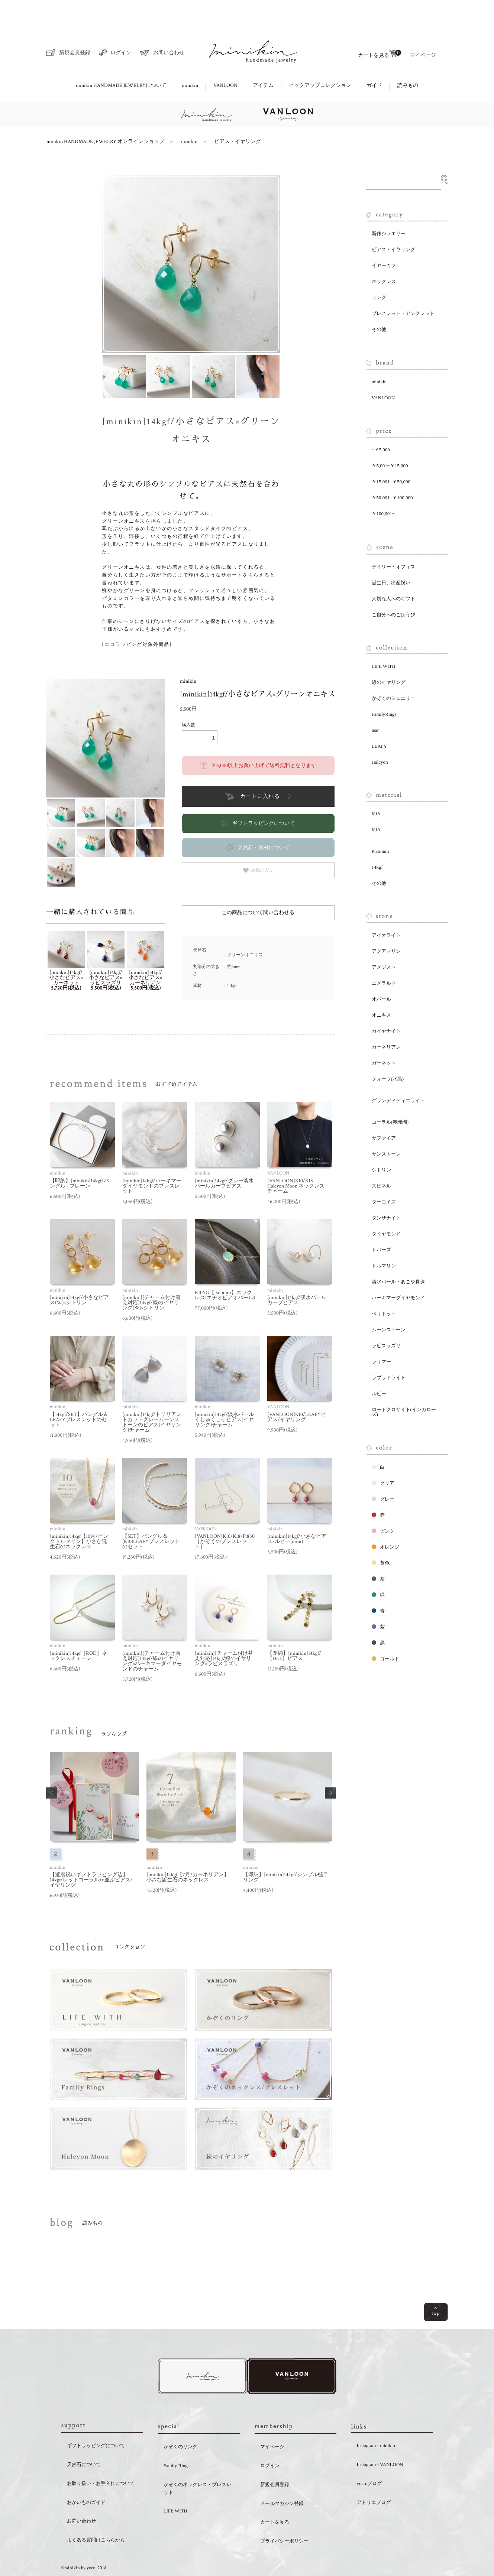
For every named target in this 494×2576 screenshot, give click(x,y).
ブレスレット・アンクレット (403, 287)
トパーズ (381, 1224)
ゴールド (385, 1633)
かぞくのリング (180, 2422)
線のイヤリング (389, 656)
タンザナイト (386, 1192)
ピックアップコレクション (320, 59)
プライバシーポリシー (284, 2517)
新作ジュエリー (389, 208)
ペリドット (384, 1288)
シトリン (381, 1144)
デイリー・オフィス (393, 541)
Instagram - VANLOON (380, 2440)
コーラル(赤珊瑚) (390, 1096)
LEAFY (379, 720)
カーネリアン (386, 1021)
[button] (51, 1767)
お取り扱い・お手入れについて (101, 2459)
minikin (190, 59)
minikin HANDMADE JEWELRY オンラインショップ (105, 116)
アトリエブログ (374, 2478)
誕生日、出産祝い (391, 557)
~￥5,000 (381, 424)
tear (375, 704)
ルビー (379, 1368)
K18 (376, 788)
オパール (381, 973)
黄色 (381, 1537)
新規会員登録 (68, 26)
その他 (379, 303)
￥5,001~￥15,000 (390, 440)
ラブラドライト (389, 1352)
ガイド (374, 59)
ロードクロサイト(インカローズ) (404, 1386)
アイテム (263, 59)
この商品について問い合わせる (258, 887)
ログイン (115, 26)
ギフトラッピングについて (96, 2421)
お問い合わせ (162, 27)
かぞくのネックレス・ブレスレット (197, 2464)
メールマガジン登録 (282, 2479)
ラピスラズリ (386, 1320)
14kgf (377, 841)
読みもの (407, 59)
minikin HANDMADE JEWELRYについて (121, 59)
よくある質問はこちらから (96, 2515)
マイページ (423, 29)
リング (379, 272)
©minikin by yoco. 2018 (83, 2543)
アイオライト (386, 909)
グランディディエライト (398, 1075)
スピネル (381, 1160)
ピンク (383, 1505)
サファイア (384, 1112)
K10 (376, 804)
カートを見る (379, 28)
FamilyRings (384, 688)
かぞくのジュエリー (393, 672)
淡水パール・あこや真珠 (398, 1256)
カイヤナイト (386, 1005)
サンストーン (386, 1128)
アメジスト (384, 941)
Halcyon (380, 736)
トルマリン (384, 1240)
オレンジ (385, 1521)
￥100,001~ (383, 488)
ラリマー (381, 1336)
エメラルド (384, 957)
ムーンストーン (389, 1304)
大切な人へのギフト (393, 573)
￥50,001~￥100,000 (392, 472)
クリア (383, 1457)
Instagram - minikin (376, 2421)
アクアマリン (386, 925)
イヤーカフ (384, 240)
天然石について (84, 2440)
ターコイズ (384, 1176)
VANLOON (225, 59)
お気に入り (258, 845)
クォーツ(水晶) (388, 1053)
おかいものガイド (86, 2478)
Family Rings (177, 2441)
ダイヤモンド (386, 1208)
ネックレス (384, 256)
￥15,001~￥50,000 (391, 456)
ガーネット (384, 1037)
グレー (383, 1473)
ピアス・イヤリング (237, 116)
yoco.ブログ (369, 2459)
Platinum (380, 825)
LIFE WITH (383, 640)
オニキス (381, 989)
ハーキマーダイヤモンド (398, 1272)
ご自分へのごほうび (393, 589)
